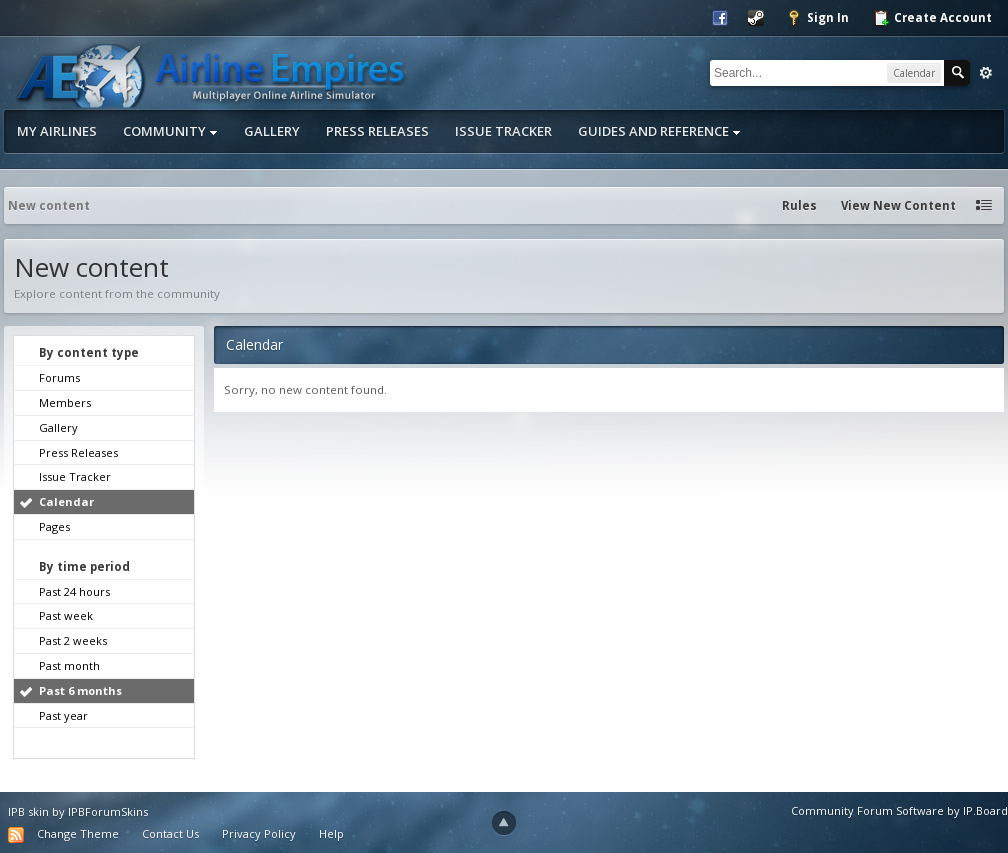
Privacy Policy (259, 833)
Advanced (986, 73)
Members (65, 402)
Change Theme (78, 833)
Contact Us (170, 833)
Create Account (932, 18)
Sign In (817, 18)
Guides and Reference (659, 131)
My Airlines (57, 131)
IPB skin (28, 811)
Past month (69, 665)
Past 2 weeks (73, 640)
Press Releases (377, 131)
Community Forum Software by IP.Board (899, 810)
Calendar (66, 501)
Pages (54, 526)
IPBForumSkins (108, 811)
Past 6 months (80, 690)
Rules (799, 205)
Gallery (272, 131)
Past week (66, 615)
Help (331, 833)
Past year (63, 715)
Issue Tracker (503, 131)
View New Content (898, 205)
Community (170, 131)
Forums (59, 377)
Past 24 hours (74, 591)
